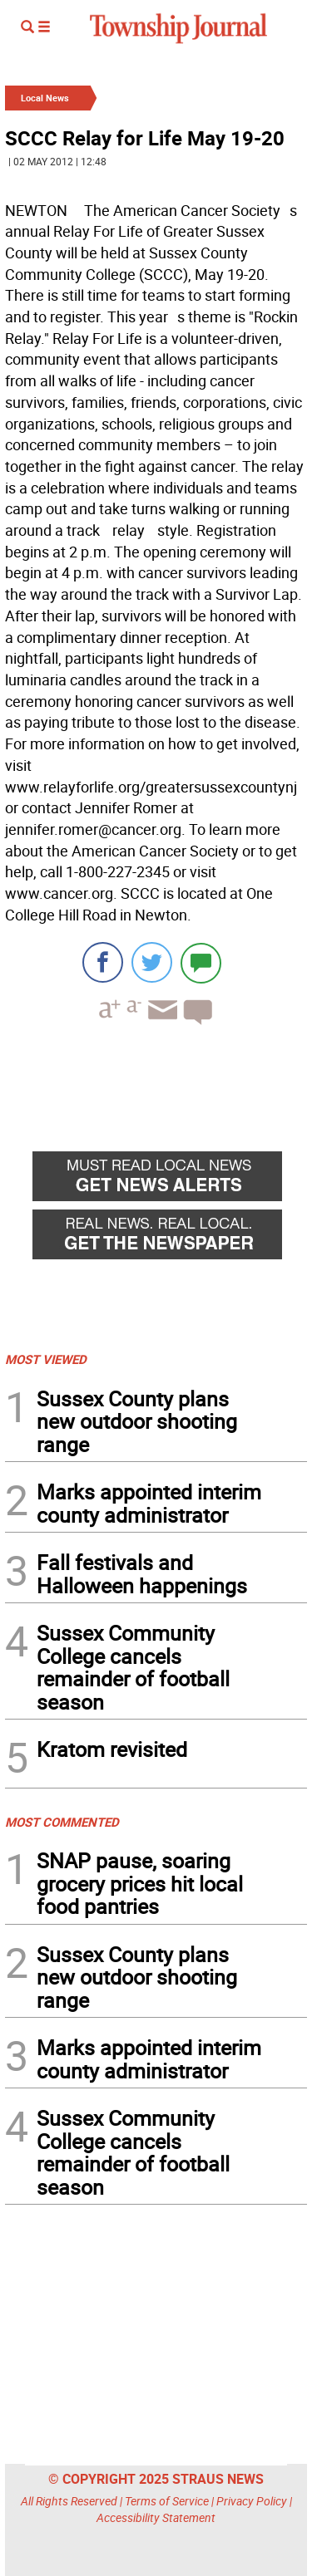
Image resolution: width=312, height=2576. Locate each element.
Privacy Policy (251, 2501)
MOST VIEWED (46, 1359)
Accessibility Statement (156, 2517)
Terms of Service (167, 2501)
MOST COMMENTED (62, 1821)
